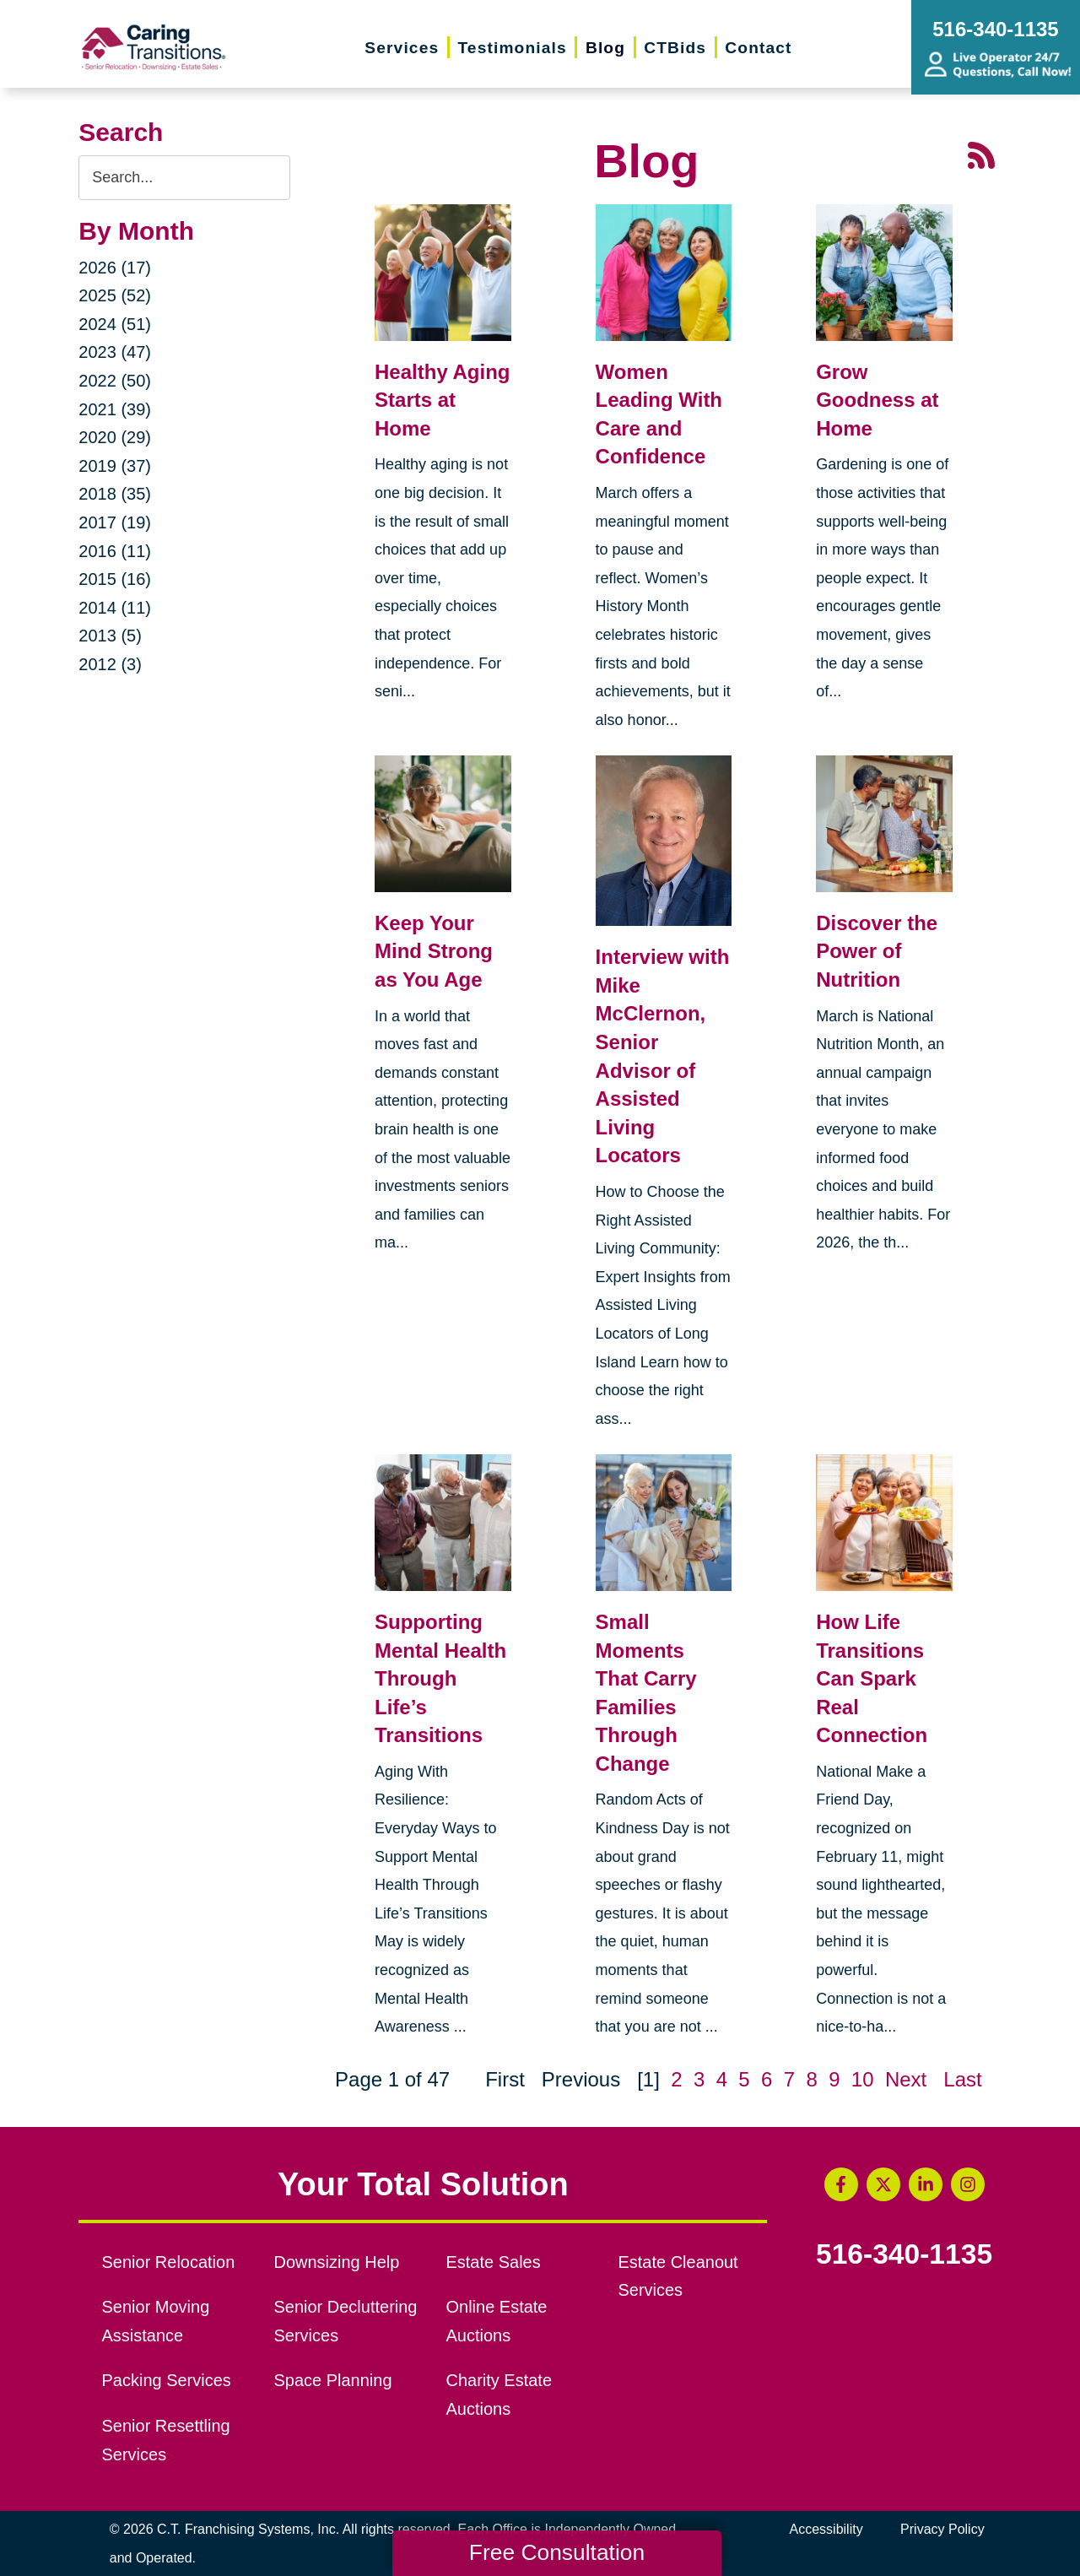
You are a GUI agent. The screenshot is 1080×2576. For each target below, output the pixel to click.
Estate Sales (493, 2262)
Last (962, 2079)
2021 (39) (114, 409)
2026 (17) (114, 267)
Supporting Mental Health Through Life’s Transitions (440, 1678)
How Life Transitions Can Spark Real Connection (871, 1678)
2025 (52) (114, 295)
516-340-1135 (904, 2254)
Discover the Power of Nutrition (876, 951)
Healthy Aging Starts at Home (442, 400)
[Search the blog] (184, 177)
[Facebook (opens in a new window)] (841, 2184)
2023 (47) (114, 352)
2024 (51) (114, 324)
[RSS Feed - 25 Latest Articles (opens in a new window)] (981, 154)
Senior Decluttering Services (346, 2321)
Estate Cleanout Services (677, 2276)
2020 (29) (114, 437)
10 (862, 2079)
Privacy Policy (942, 2529)
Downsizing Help (337, 2262)
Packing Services (166, 2380)
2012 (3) (110, 664)
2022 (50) (114, 380)
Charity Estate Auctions (499, 2394)
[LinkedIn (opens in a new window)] (925, 2184)
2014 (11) (114, 607)
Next (905, 2079)
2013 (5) (110, 635)
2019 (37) (114, 466)
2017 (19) (114, 522)
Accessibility (826, 2529)
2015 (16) (114, 579)
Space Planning (333, 2380)
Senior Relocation (168, 2262)
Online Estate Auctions (496, 2321)
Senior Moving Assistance (156, 2321)
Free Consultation (557, 2552)
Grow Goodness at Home (877, 400)
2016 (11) (114, 551)
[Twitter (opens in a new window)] (883, 2184)
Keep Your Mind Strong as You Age (434, 951)
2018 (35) (114, 493)
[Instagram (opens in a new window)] (968, 2184)
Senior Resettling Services (166, 2440)
